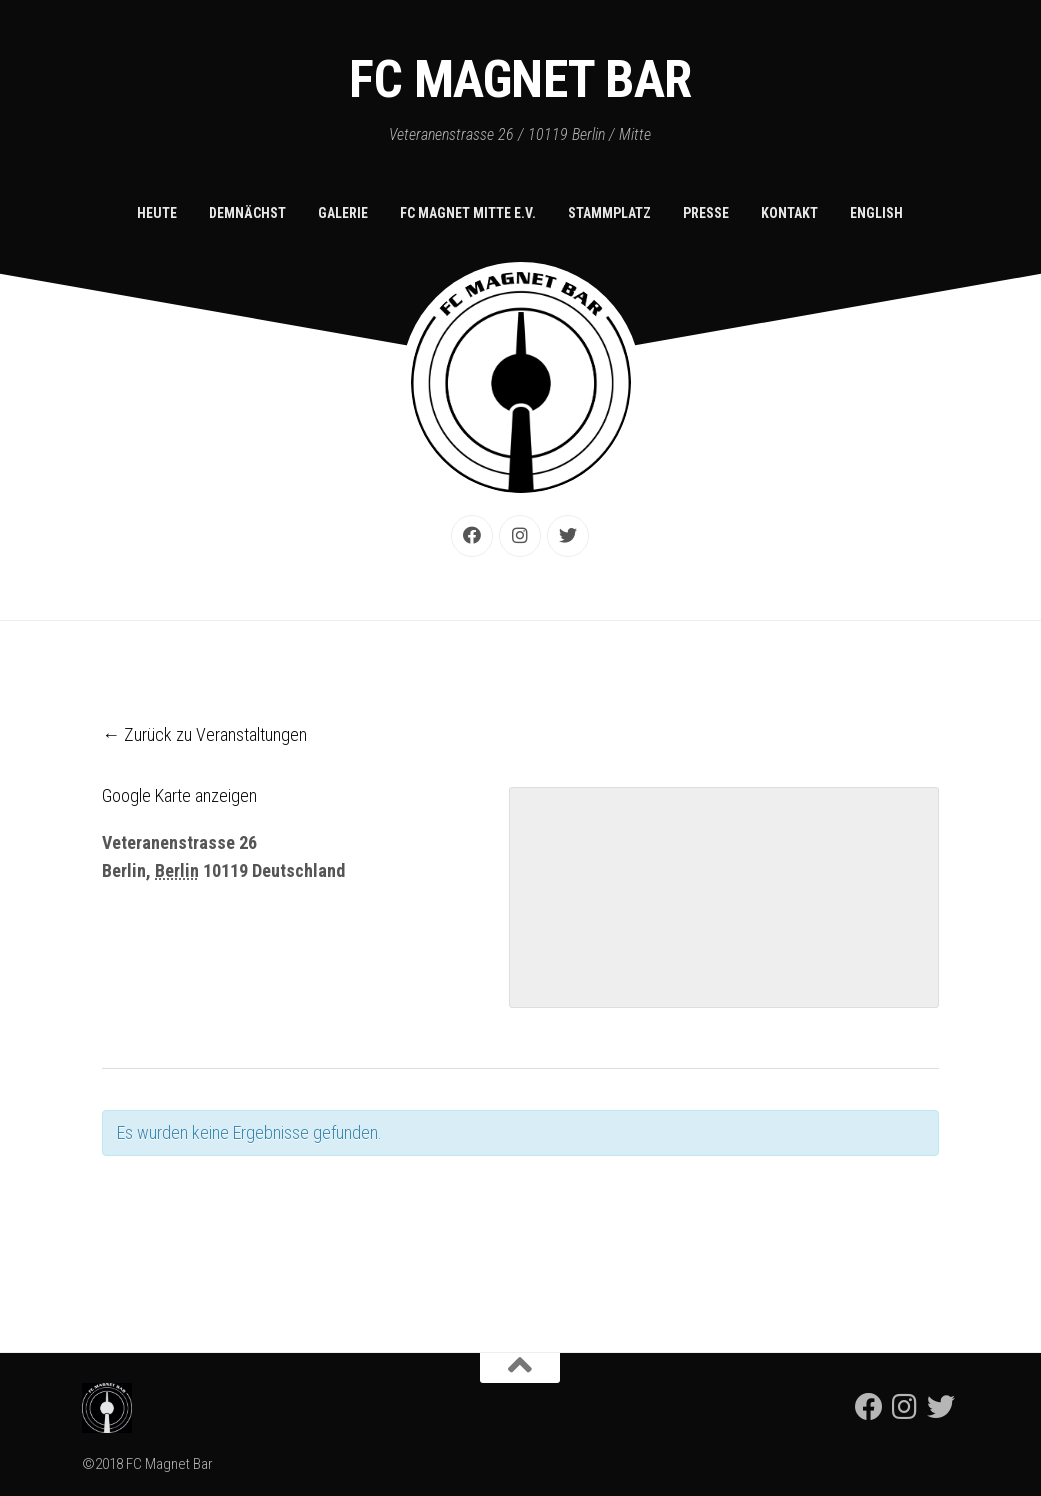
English (876, 213)
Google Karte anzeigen (179, 795)
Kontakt (789, 213)
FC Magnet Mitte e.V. (468, 213)
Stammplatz (609, 213)
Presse (706, 213)
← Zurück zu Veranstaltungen (204, 734)
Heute (157, 213)
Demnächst (247, 213)
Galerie (343, 213)
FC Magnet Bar (520, 79)
